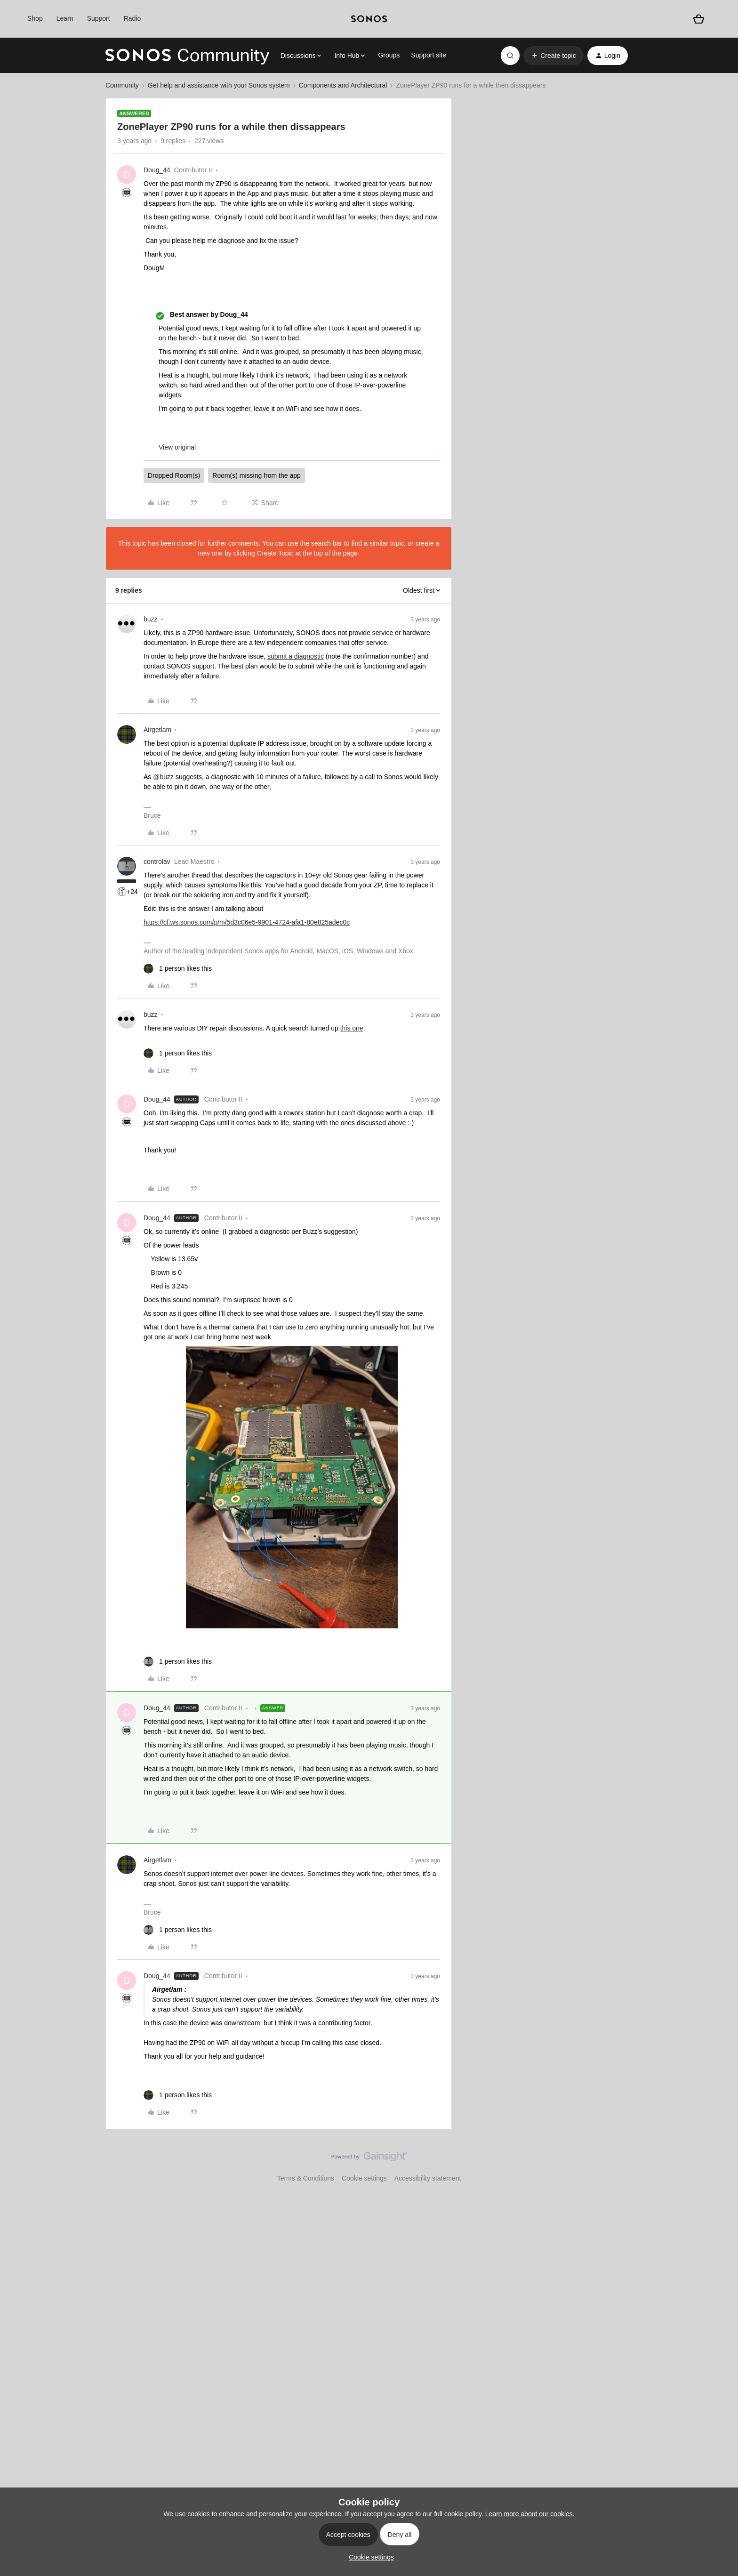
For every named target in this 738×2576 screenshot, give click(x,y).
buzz (151, 619)
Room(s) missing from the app (256, 475)
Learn (64, 18)
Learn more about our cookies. (530, 2514)
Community (122, 85)
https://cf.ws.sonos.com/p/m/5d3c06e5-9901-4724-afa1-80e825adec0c (247, 922)
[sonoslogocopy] (369, 19)
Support (98, 18)
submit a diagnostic (295, 656)
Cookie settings (364, 2178)
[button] (553, 55)
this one (351, 1028)
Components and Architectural (343, 85)
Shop (35, 18)
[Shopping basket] (698, 19)
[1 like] (178, 969)
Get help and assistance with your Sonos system (219, 85)
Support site (428, 55)
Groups (389, 55)
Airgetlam (157, 729)
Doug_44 (157, 170)
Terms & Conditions (305, 2178)
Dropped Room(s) (174, 475)
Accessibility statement (427, 2178)
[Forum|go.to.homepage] (187, 55)
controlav (157, 861)
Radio (132, 18)
